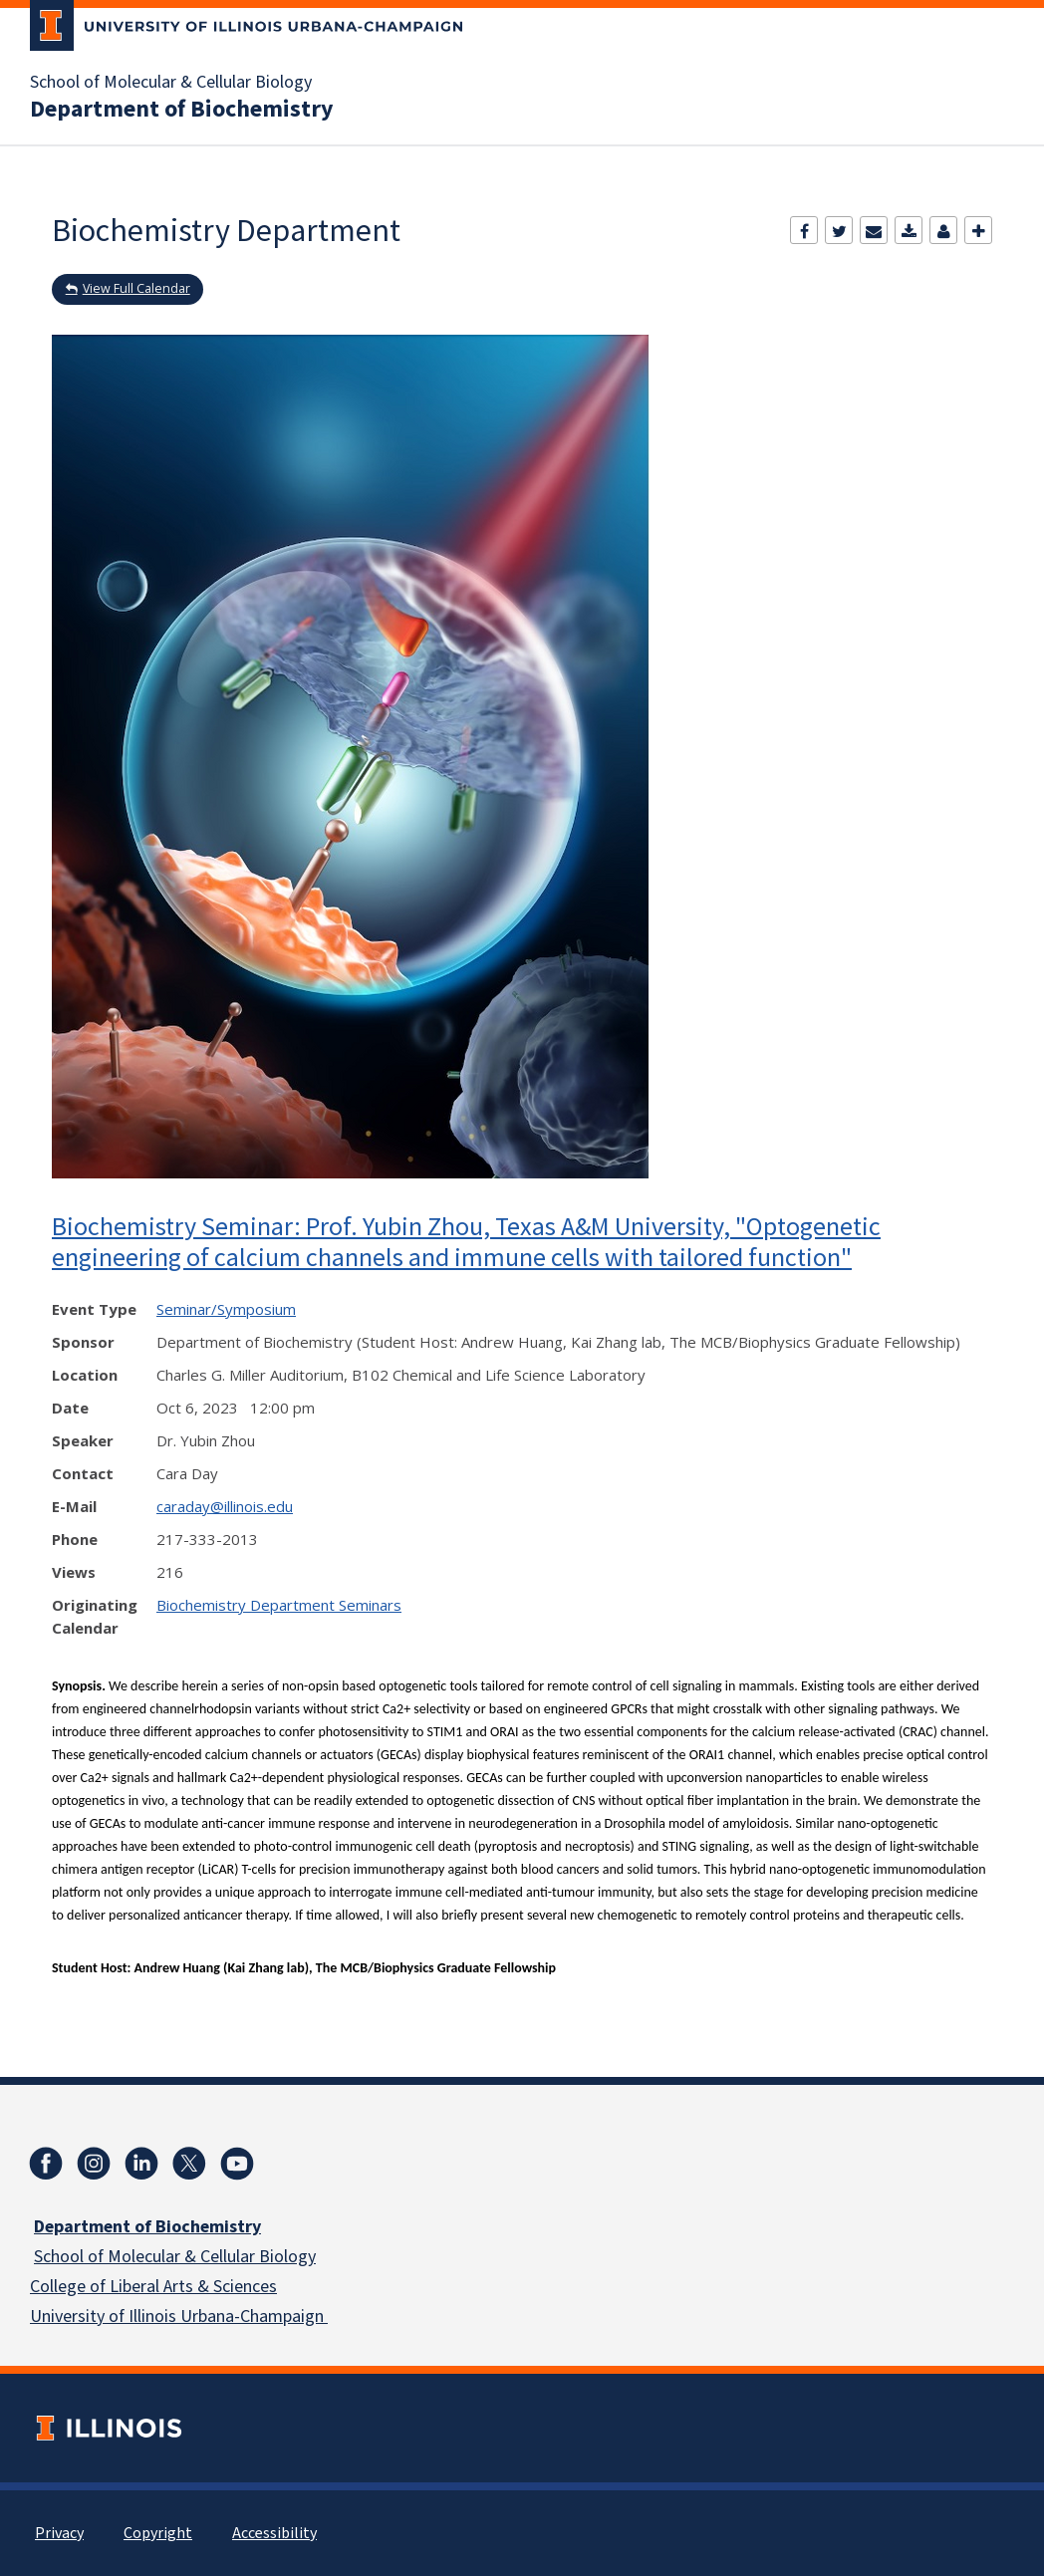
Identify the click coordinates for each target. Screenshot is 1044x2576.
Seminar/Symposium (226, 1309)
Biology (285, 2256)
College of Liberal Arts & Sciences (153, 2286)
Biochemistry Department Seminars (278, 1605)
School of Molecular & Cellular (144, 2256)
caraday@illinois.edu (224, 1506)
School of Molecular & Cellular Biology (171, 83)
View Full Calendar (136, 288)
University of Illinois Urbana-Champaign (179, 2316)
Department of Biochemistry (182, 110)
